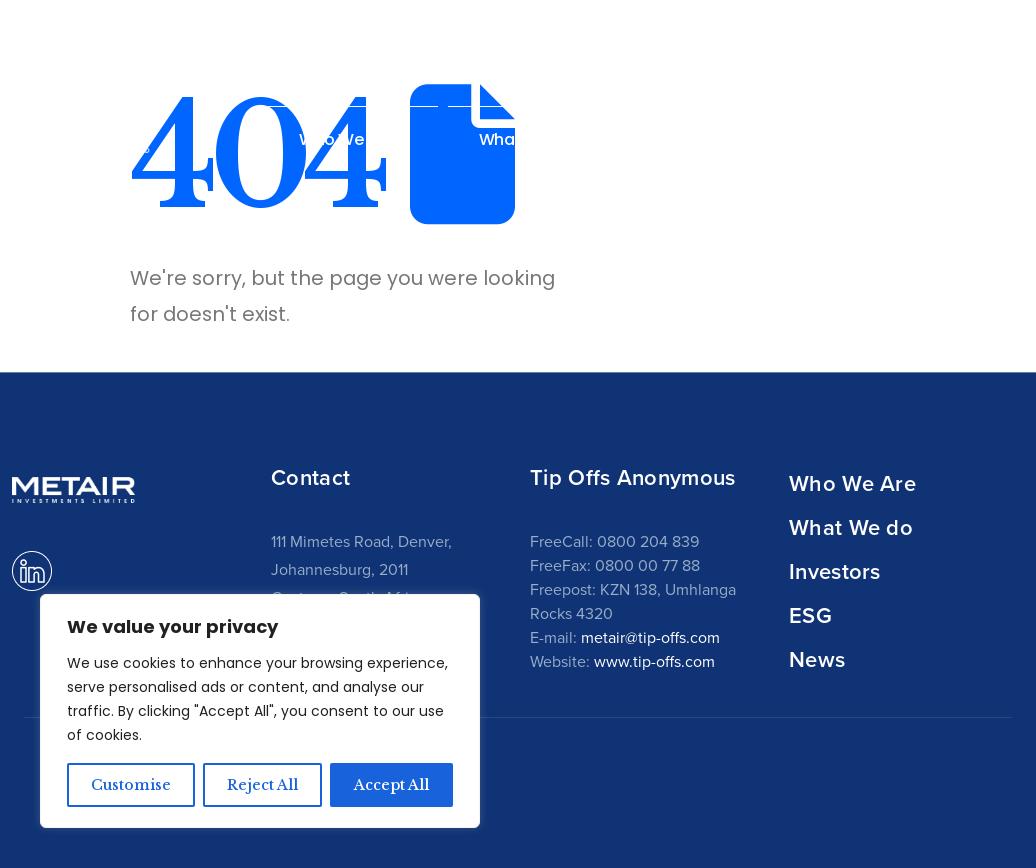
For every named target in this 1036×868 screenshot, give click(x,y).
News (953, 139)
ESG (810, 615)
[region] (260, 711)
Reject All (262, 785)
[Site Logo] (75, 136)
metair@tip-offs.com (650, 637)
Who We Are (852, 483)
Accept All (391, 785)
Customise (131, 785)
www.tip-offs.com (654, 661)
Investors (835, 571)
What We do (851, 527)
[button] (1024, 138)
